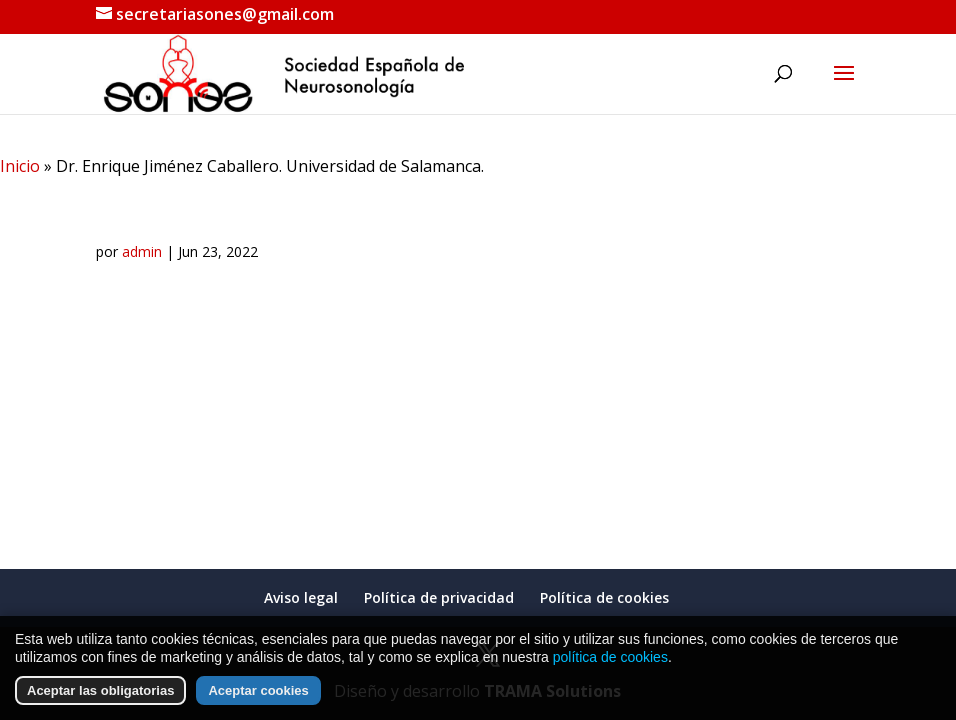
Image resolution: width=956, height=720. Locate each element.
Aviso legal (301, 597)
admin (142, 251)
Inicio (20, 166)
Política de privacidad (439, 597)
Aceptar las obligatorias (100, 690)
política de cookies (610, 657)
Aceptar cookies (258, 690)
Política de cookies (604, 597)
